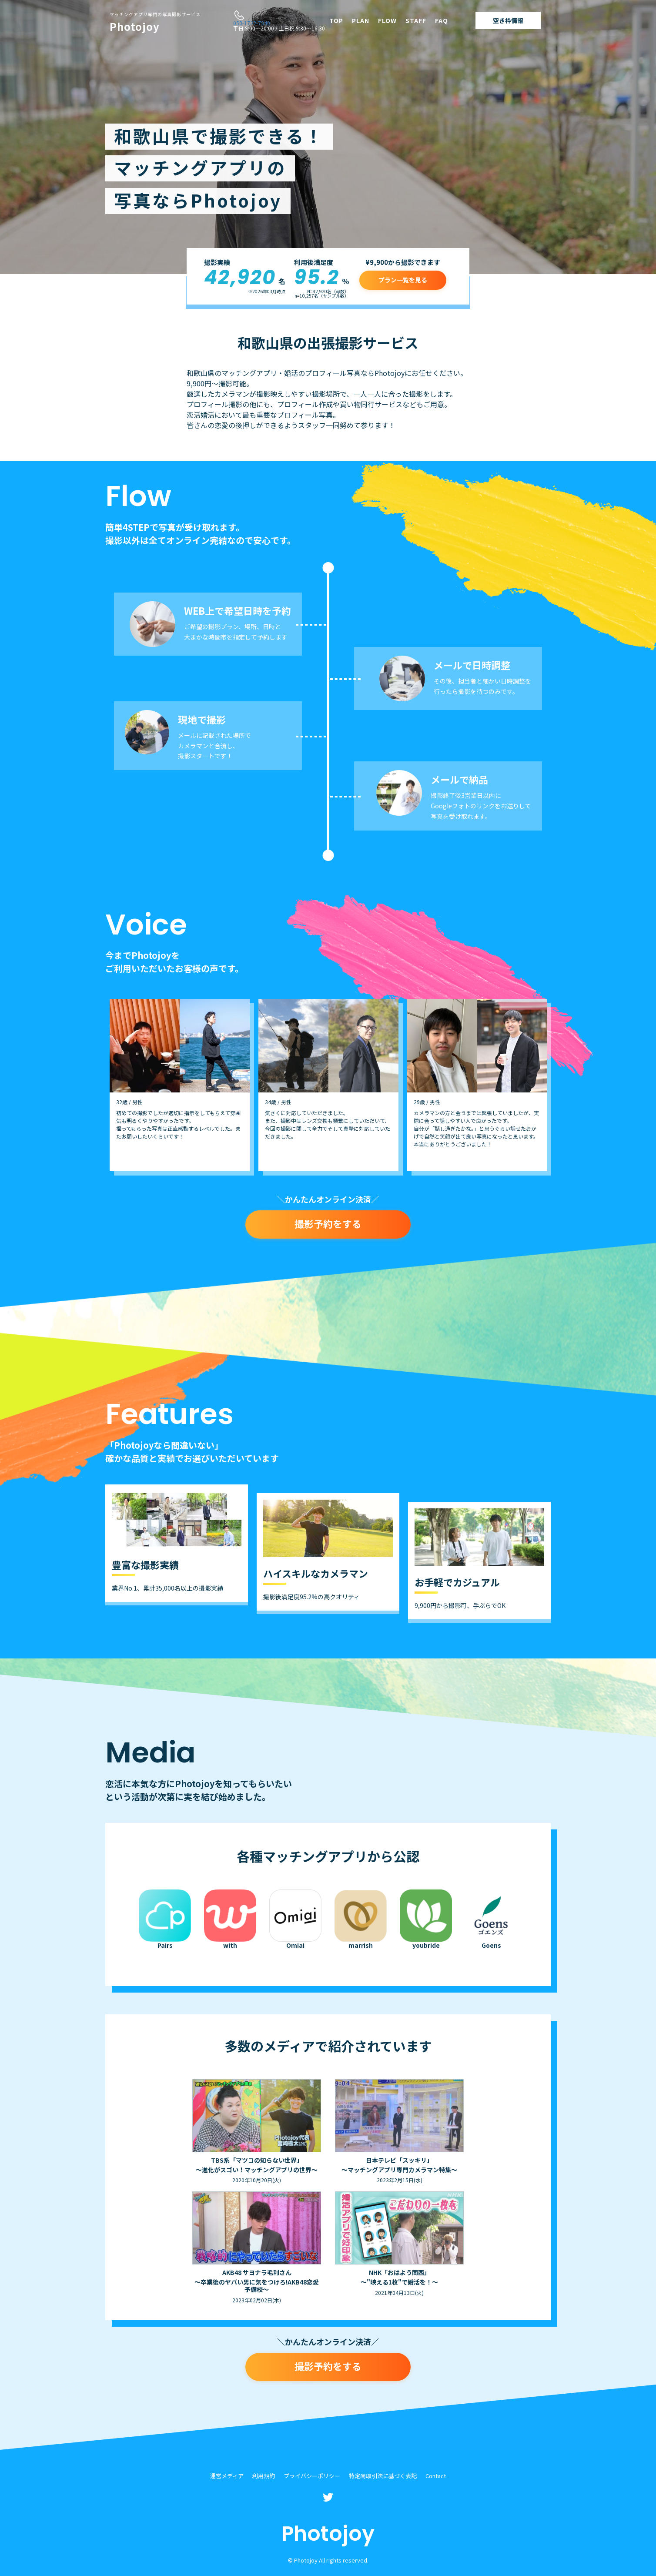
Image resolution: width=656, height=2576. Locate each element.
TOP (336, 20)
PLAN (360, 20)
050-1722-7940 (251, 23)
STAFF (415, 20)
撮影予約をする (328, 1223)
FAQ (441, 20)
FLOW (387, 20)
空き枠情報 (508, 20)
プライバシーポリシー (312, 2476)
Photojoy (155, 23)
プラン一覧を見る (402, 279)
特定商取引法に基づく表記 (383, 2476)
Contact (435, 2476)
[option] (180, 1085)
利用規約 (263, 2476)
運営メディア (227, 2476)
